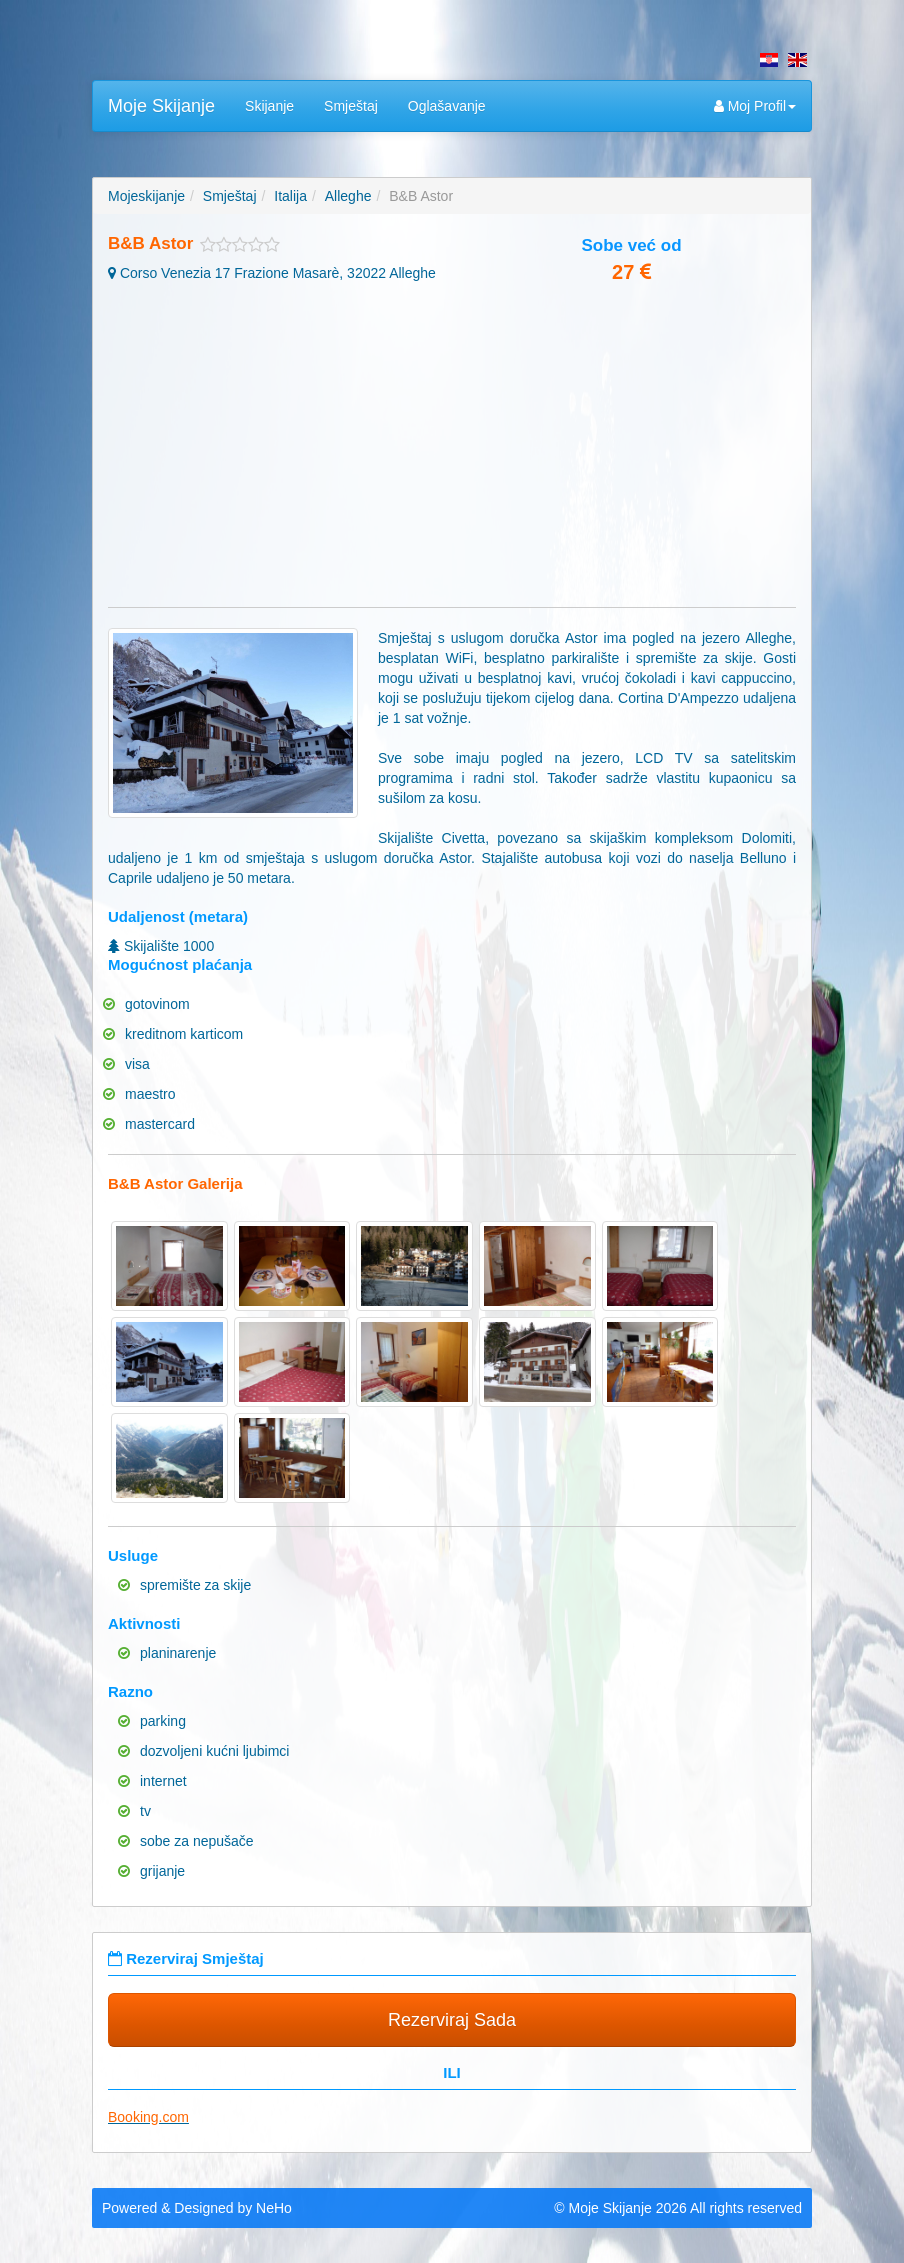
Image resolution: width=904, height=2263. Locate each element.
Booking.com (148, 2117)
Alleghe (348, 196)
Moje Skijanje (161, 106)
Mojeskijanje (146, 196)
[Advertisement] (452, 447)
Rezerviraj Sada (452, 2020)
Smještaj (351, 106)
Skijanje (269, 106)
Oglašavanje (447, 106)
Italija (290, 196)
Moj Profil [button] (755, 106)
